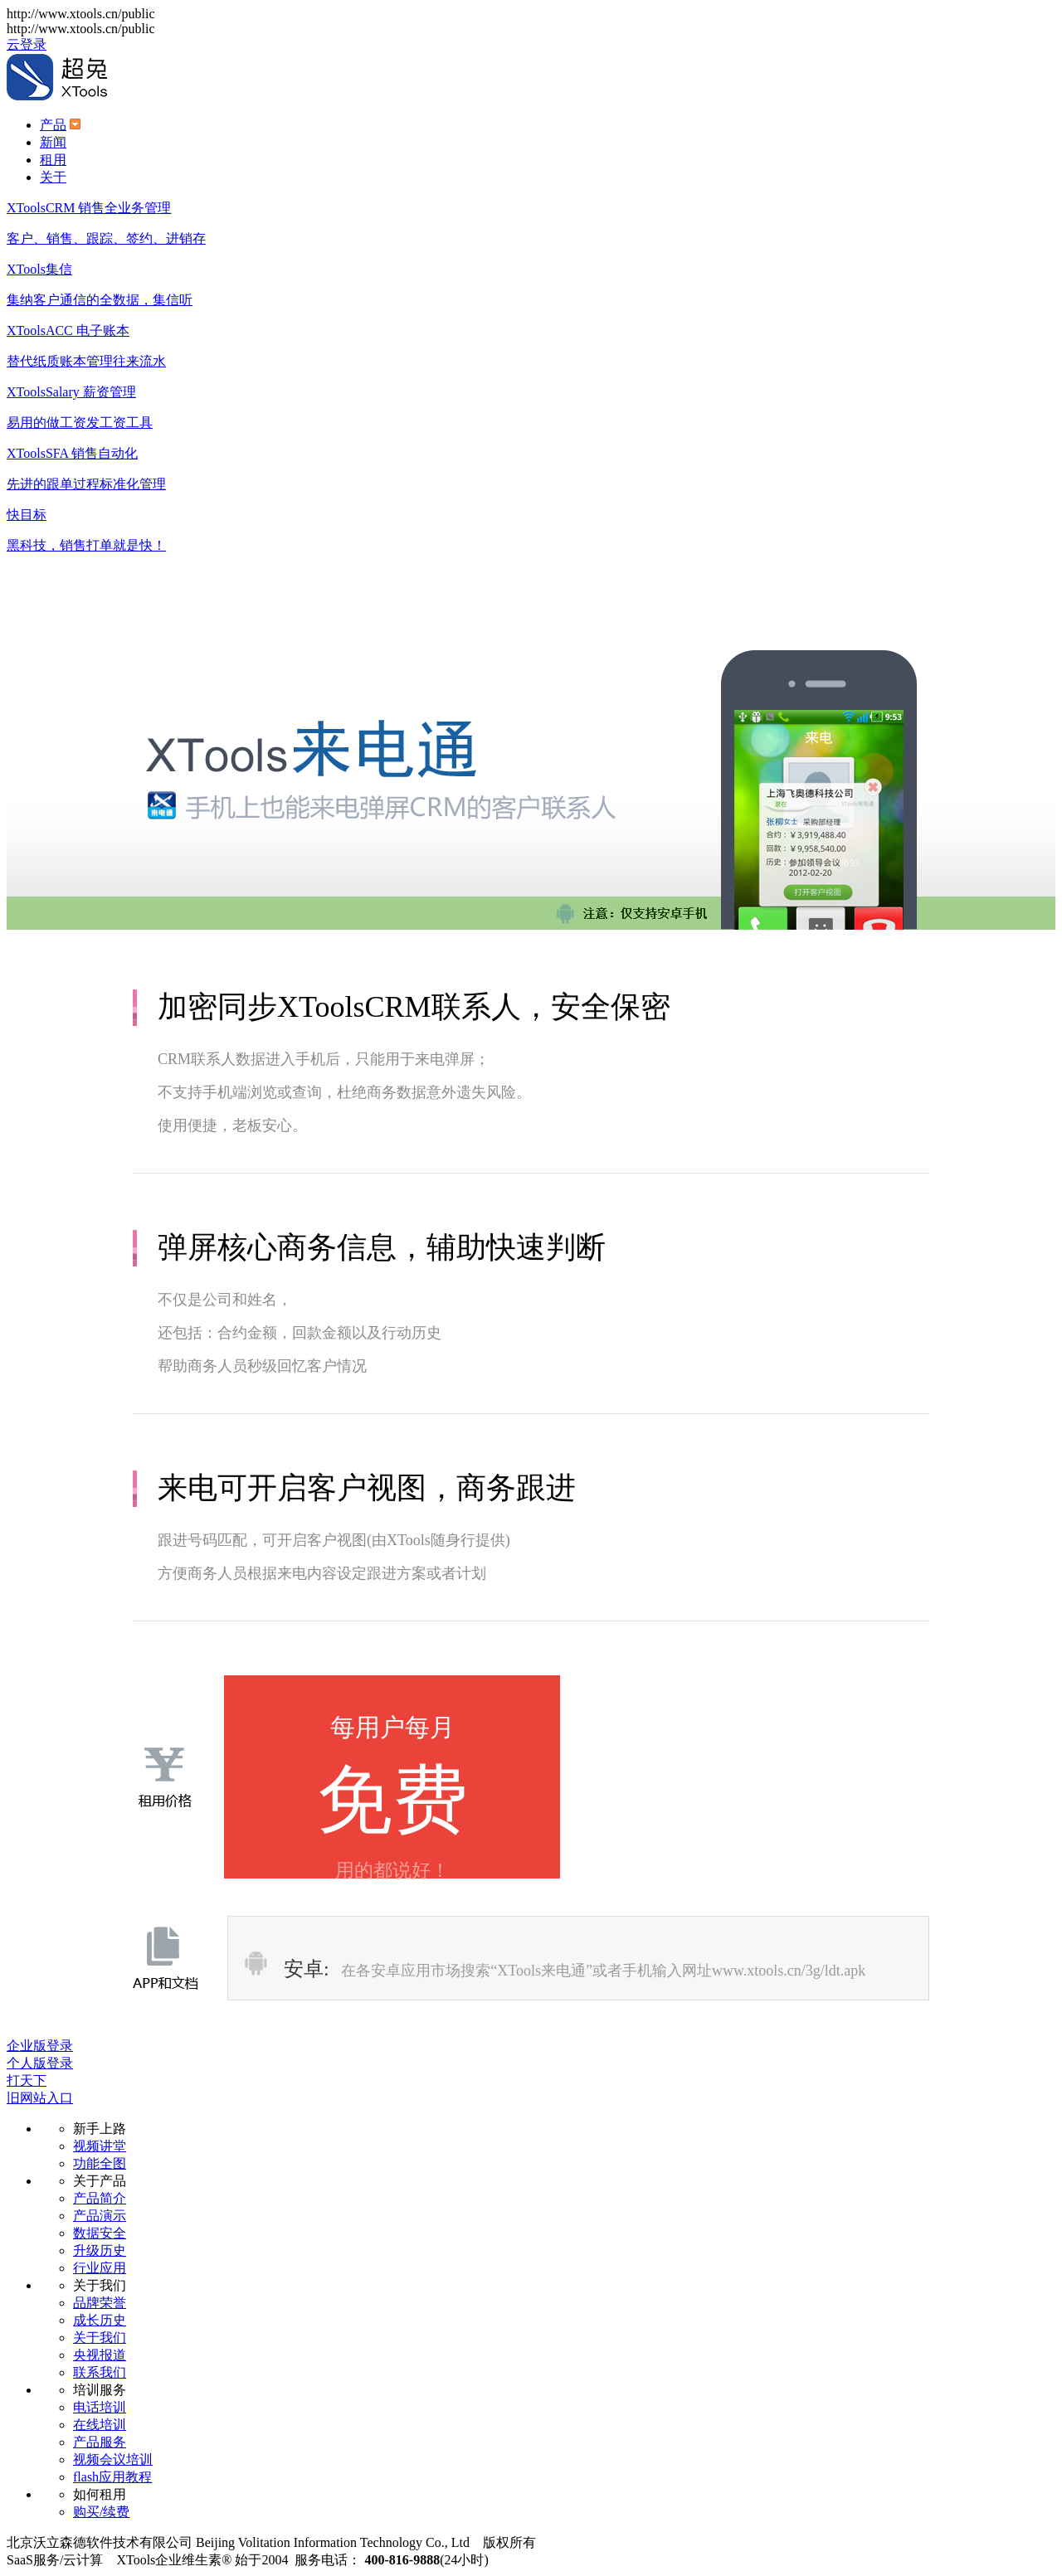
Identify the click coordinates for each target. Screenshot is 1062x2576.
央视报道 (99, 2355)
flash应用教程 (112, 2477)
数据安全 (99, 2233)
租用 (53, 160)
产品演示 (99, 2216)
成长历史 (99, 2320)
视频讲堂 (99, 2146)
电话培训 (99, 2407)
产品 (53, 125)
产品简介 (99, 2198)
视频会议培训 (113, 2459)
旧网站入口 (40, 2098)
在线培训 (99, 2425)
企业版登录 (40, 2046)
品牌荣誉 (99, 2303)
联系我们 (99, 2372)
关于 (53, 177)
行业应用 (99, 2268)
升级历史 (99, 2250)
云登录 (26, 44)
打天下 (26, 2080)
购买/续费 (101, 2512)
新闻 (53, 142)
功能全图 (99, 2163)
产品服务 (99, 2442)
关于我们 (99, 2338)
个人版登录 (40, 2063)
